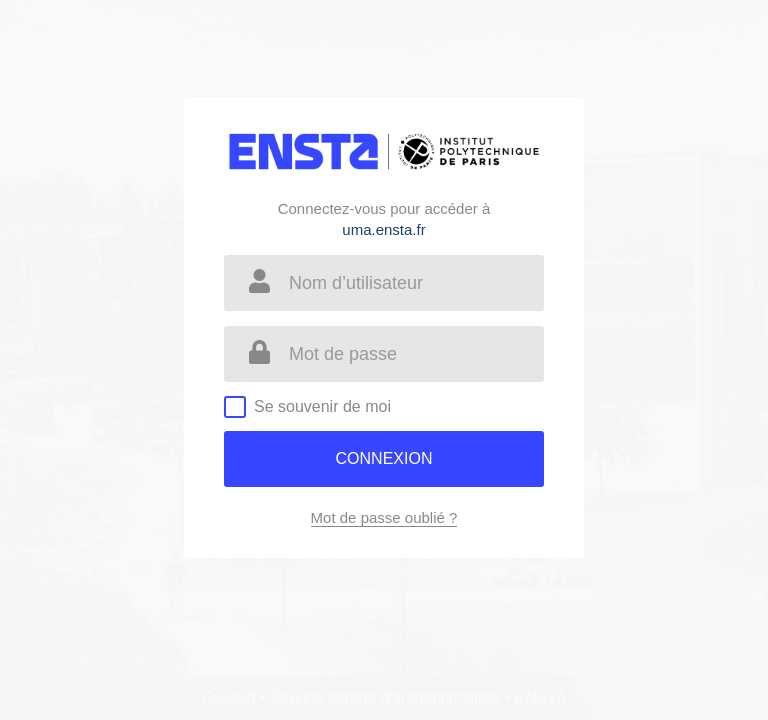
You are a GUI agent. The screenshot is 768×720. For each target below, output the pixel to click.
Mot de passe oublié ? (384, 517)
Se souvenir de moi (322, 406)
